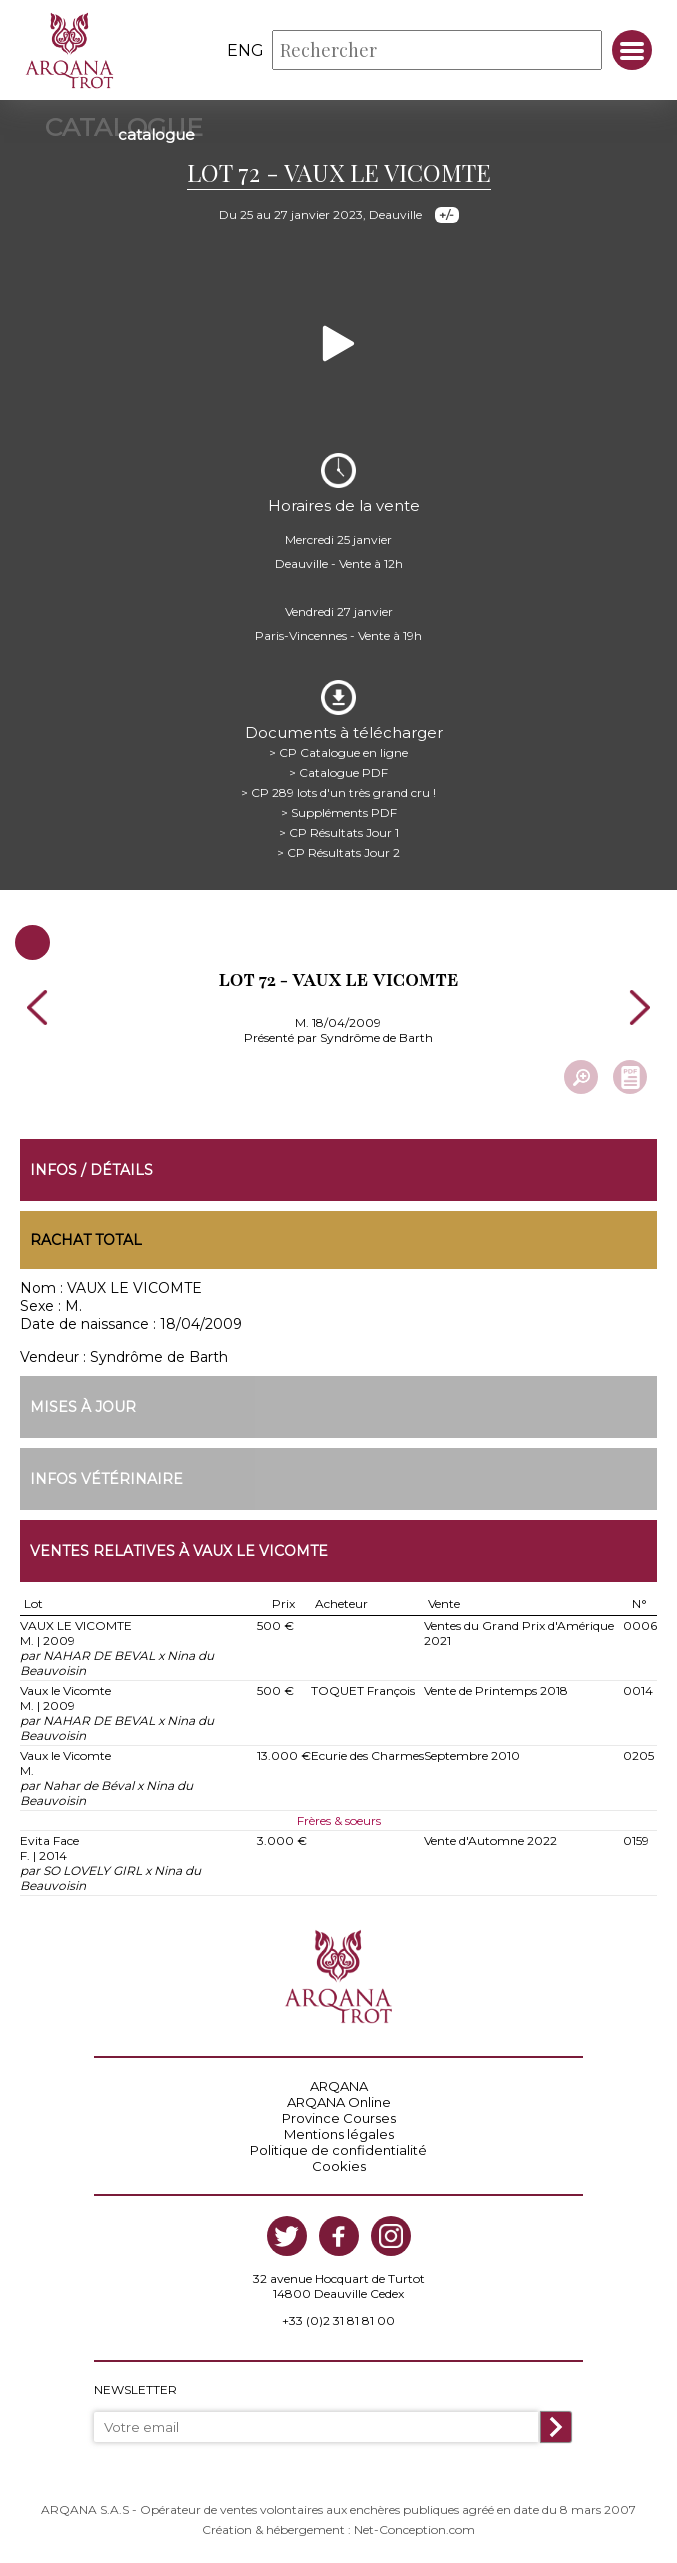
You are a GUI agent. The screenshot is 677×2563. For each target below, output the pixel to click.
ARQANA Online (339, 2102)
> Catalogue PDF (338, 772)
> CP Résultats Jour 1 (339, 832)
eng (245, 50)
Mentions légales (339, 2134)
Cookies (339, 2166)
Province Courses (339, 2118)
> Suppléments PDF (339, 812)
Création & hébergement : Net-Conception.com (338, 2529)
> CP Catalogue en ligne (338, 752)
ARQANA (339, 2086)
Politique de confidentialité (338, 2150)
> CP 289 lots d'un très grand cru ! (338, 792)
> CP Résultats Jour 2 (338, 852)
